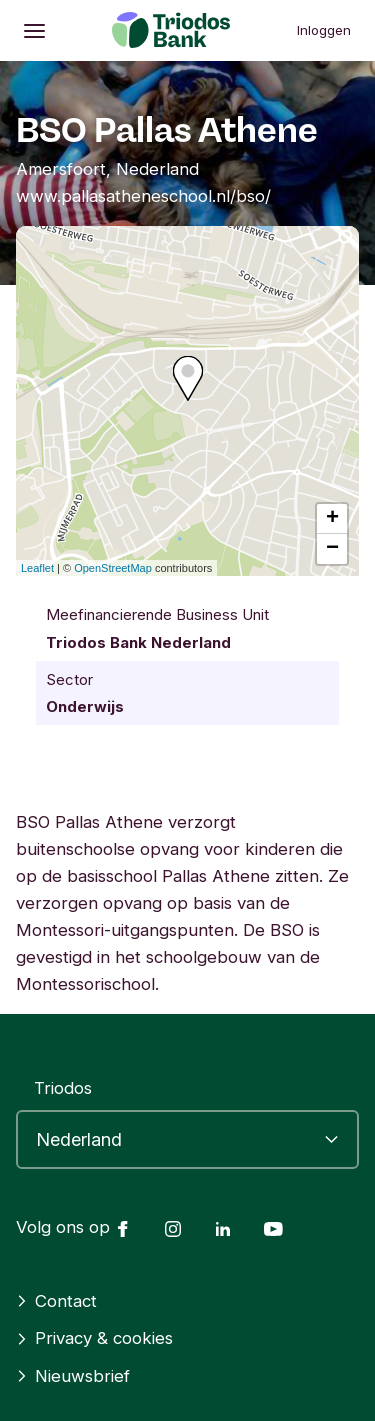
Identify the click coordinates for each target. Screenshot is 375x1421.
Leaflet (37, 568)
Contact (56, 1301)
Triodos (63, 1088)
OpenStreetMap (113, 568)
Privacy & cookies (94, 1338)
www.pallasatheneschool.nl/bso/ (143, 196)
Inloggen (324, 30)
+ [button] (332, 519)
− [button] (332, 549)
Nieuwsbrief (73, 1376)
